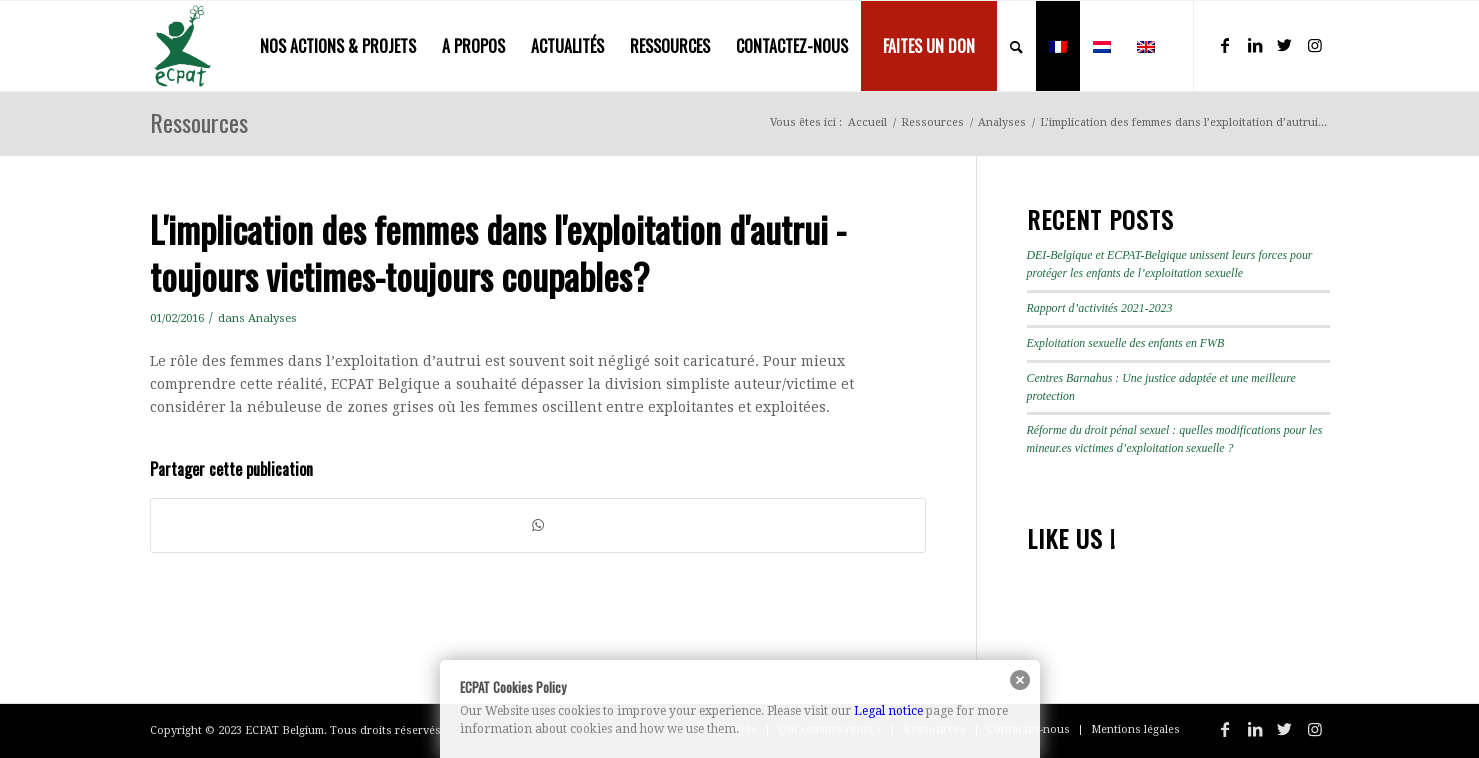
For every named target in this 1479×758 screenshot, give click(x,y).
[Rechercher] (1016, 46)
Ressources (199, 122)
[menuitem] (338, 46)
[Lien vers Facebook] (1225, 45)
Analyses (272, 318)
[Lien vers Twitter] (1285, 45)
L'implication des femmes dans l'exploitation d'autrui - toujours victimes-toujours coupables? (498, 252)
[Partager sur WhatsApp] (538, 525)
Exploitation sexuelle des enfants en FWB (1126, 343)
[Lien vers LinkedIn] (1255, 45)
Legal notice (888, 711)
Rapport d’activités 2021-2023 (1100, 308)
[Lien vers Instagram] (1315, 45)
